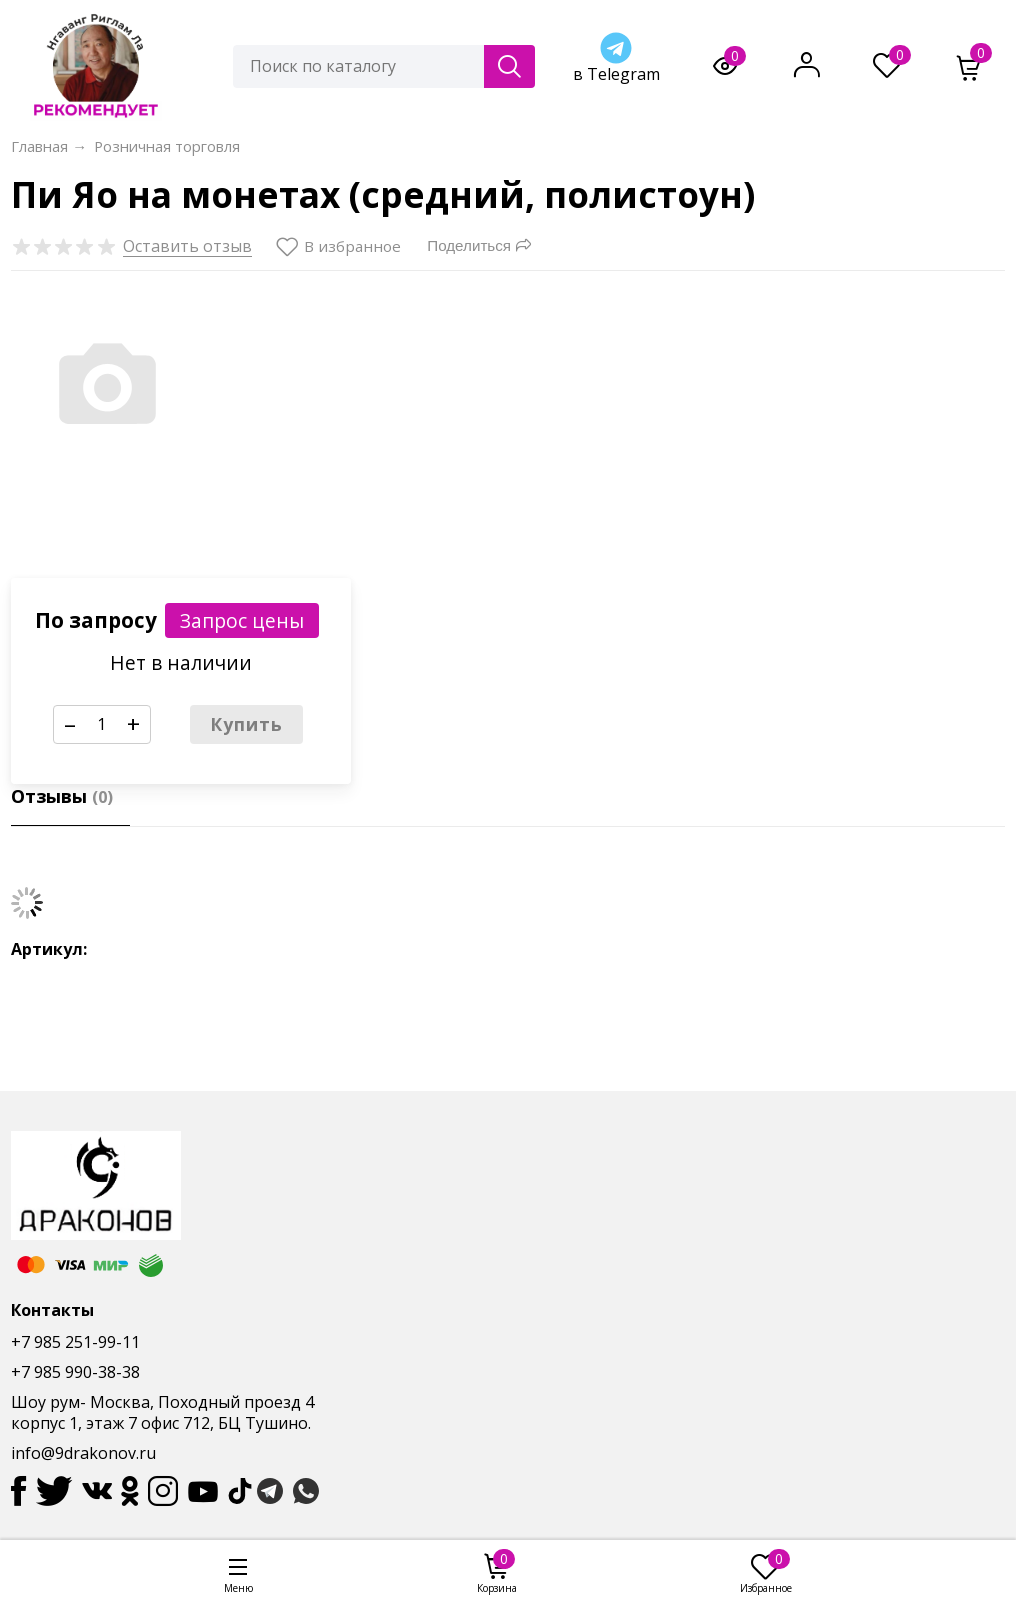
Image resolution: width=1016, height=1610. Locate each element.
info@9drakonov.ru (83, 1453)
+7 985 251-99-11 (75, 1342)
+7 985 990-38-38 (75, 1372)
